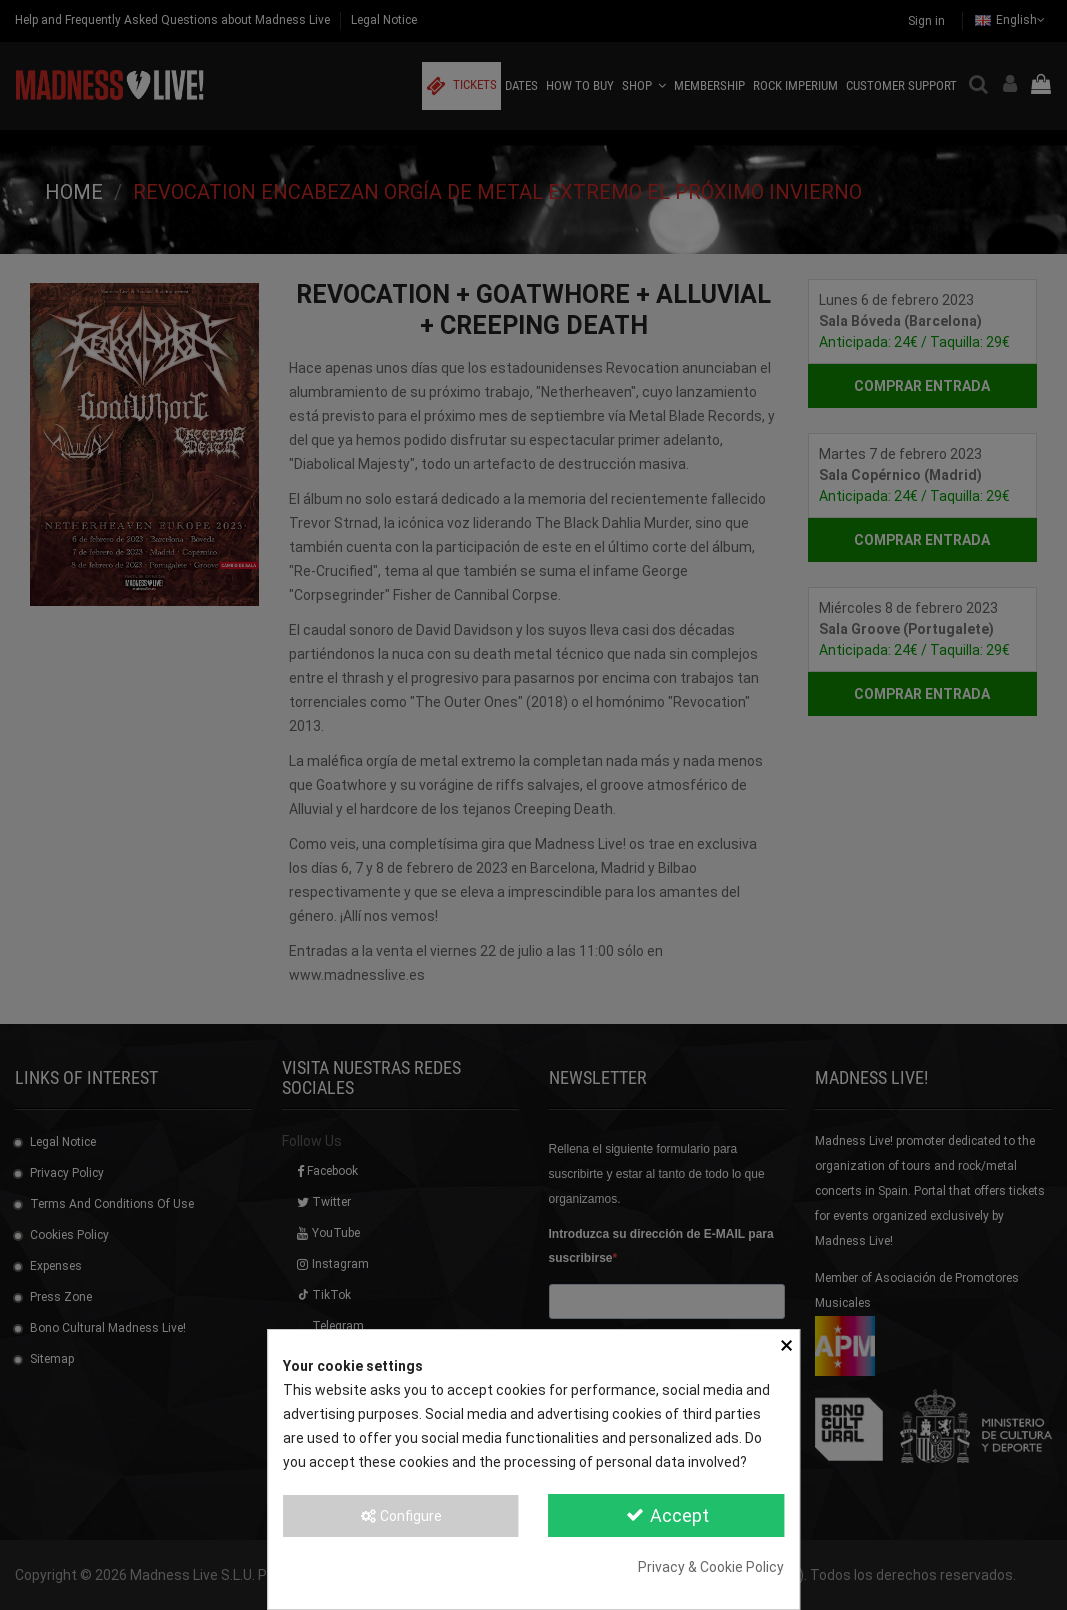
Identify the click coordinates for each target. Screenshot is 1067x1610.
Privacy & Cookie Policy (711, 1567)
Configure (400, 1516)
